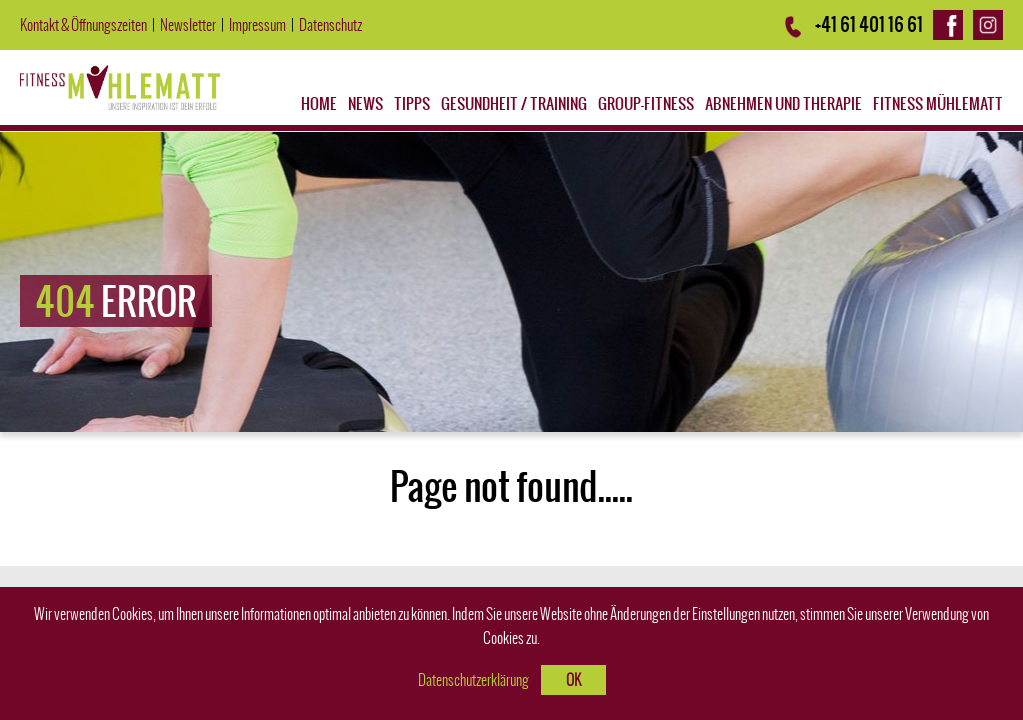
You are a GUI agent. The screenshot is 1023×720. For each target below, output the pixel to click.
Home (319, 103)
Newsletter (188, 25)
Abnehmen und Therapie (783, 103)
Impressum (257, 25)
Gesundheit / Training (514, 103)
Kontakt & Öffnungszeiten (83, 25)
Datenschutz (330, 25)
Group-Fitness (646, 103)
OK (573, 680)
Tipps (412, 103)
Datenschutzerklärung (473, 680)
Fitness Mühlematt (938, 103)
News (365, 103)
